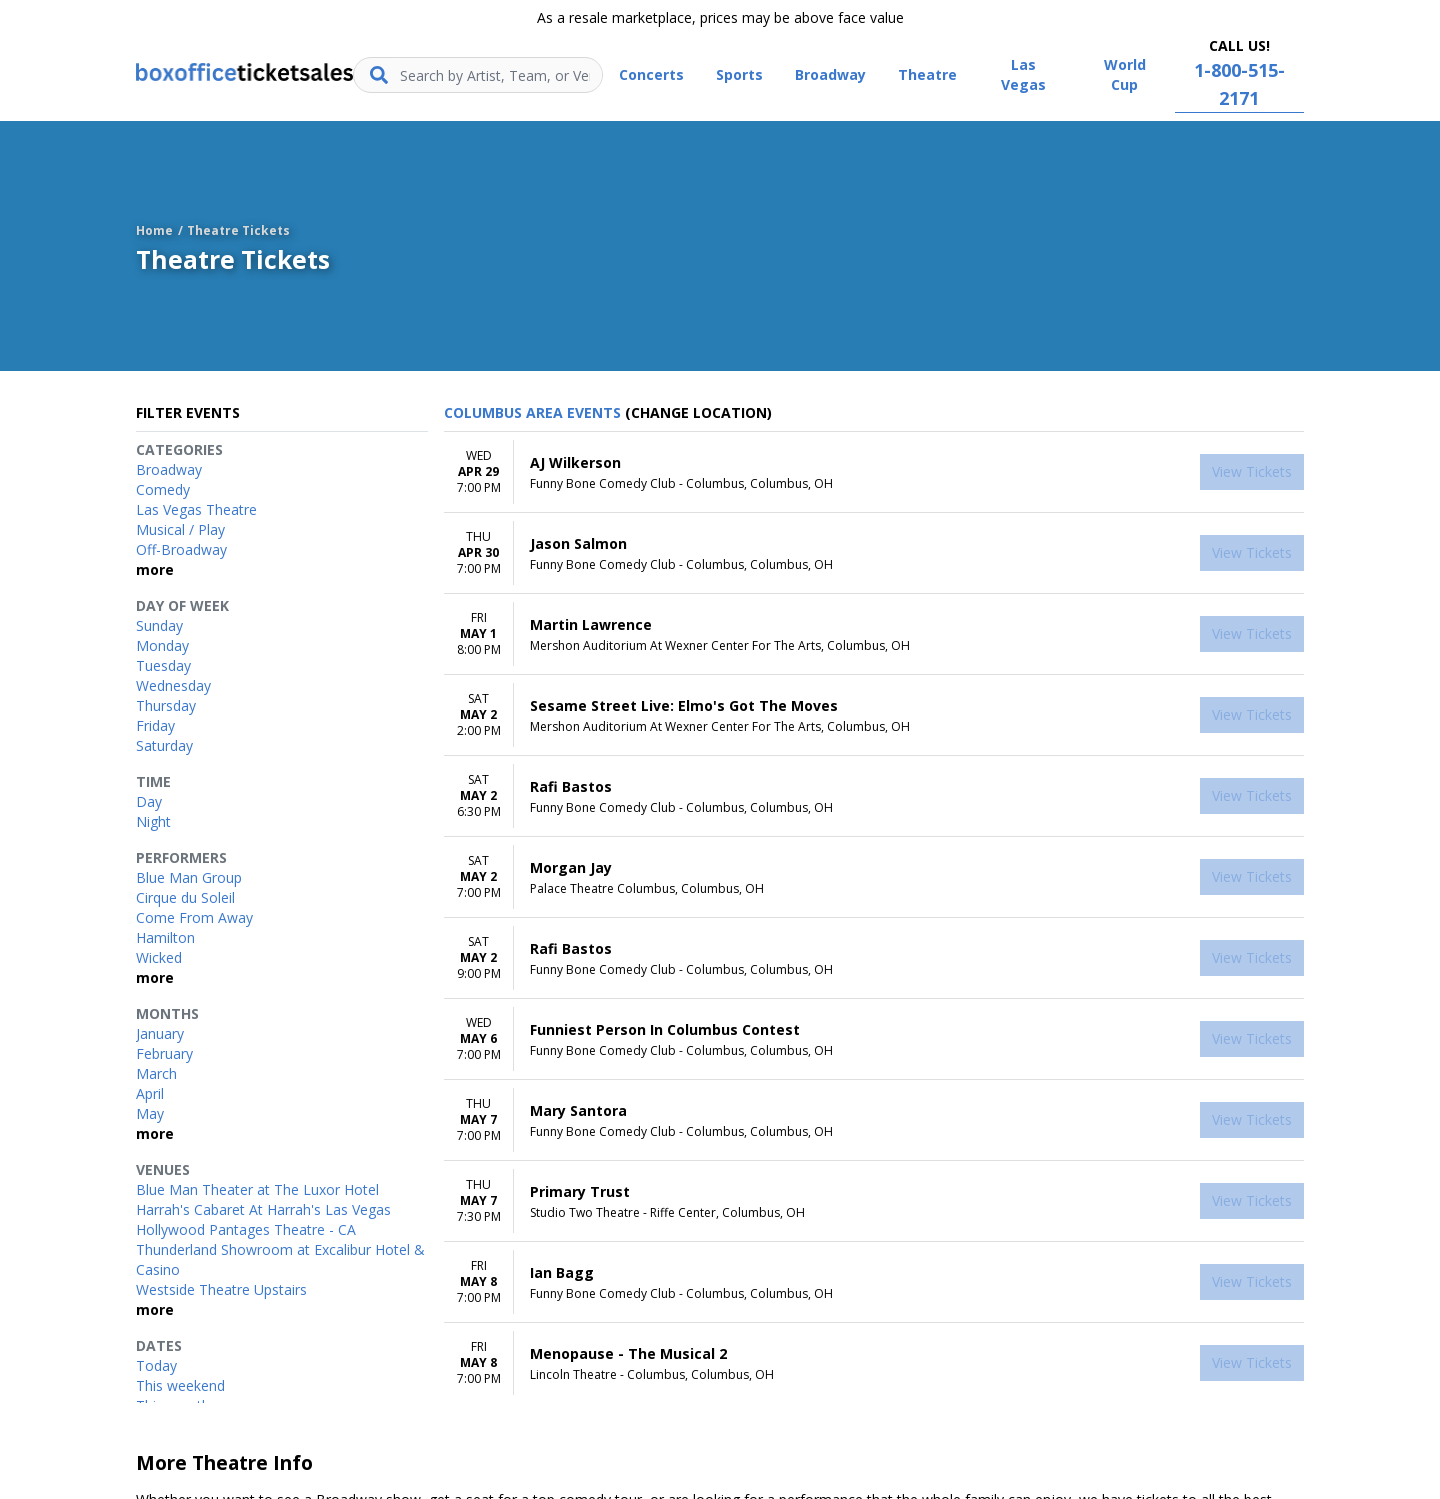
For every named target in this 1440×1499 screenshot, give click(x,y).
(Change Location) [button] (698, 412)
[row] (874, 472)
